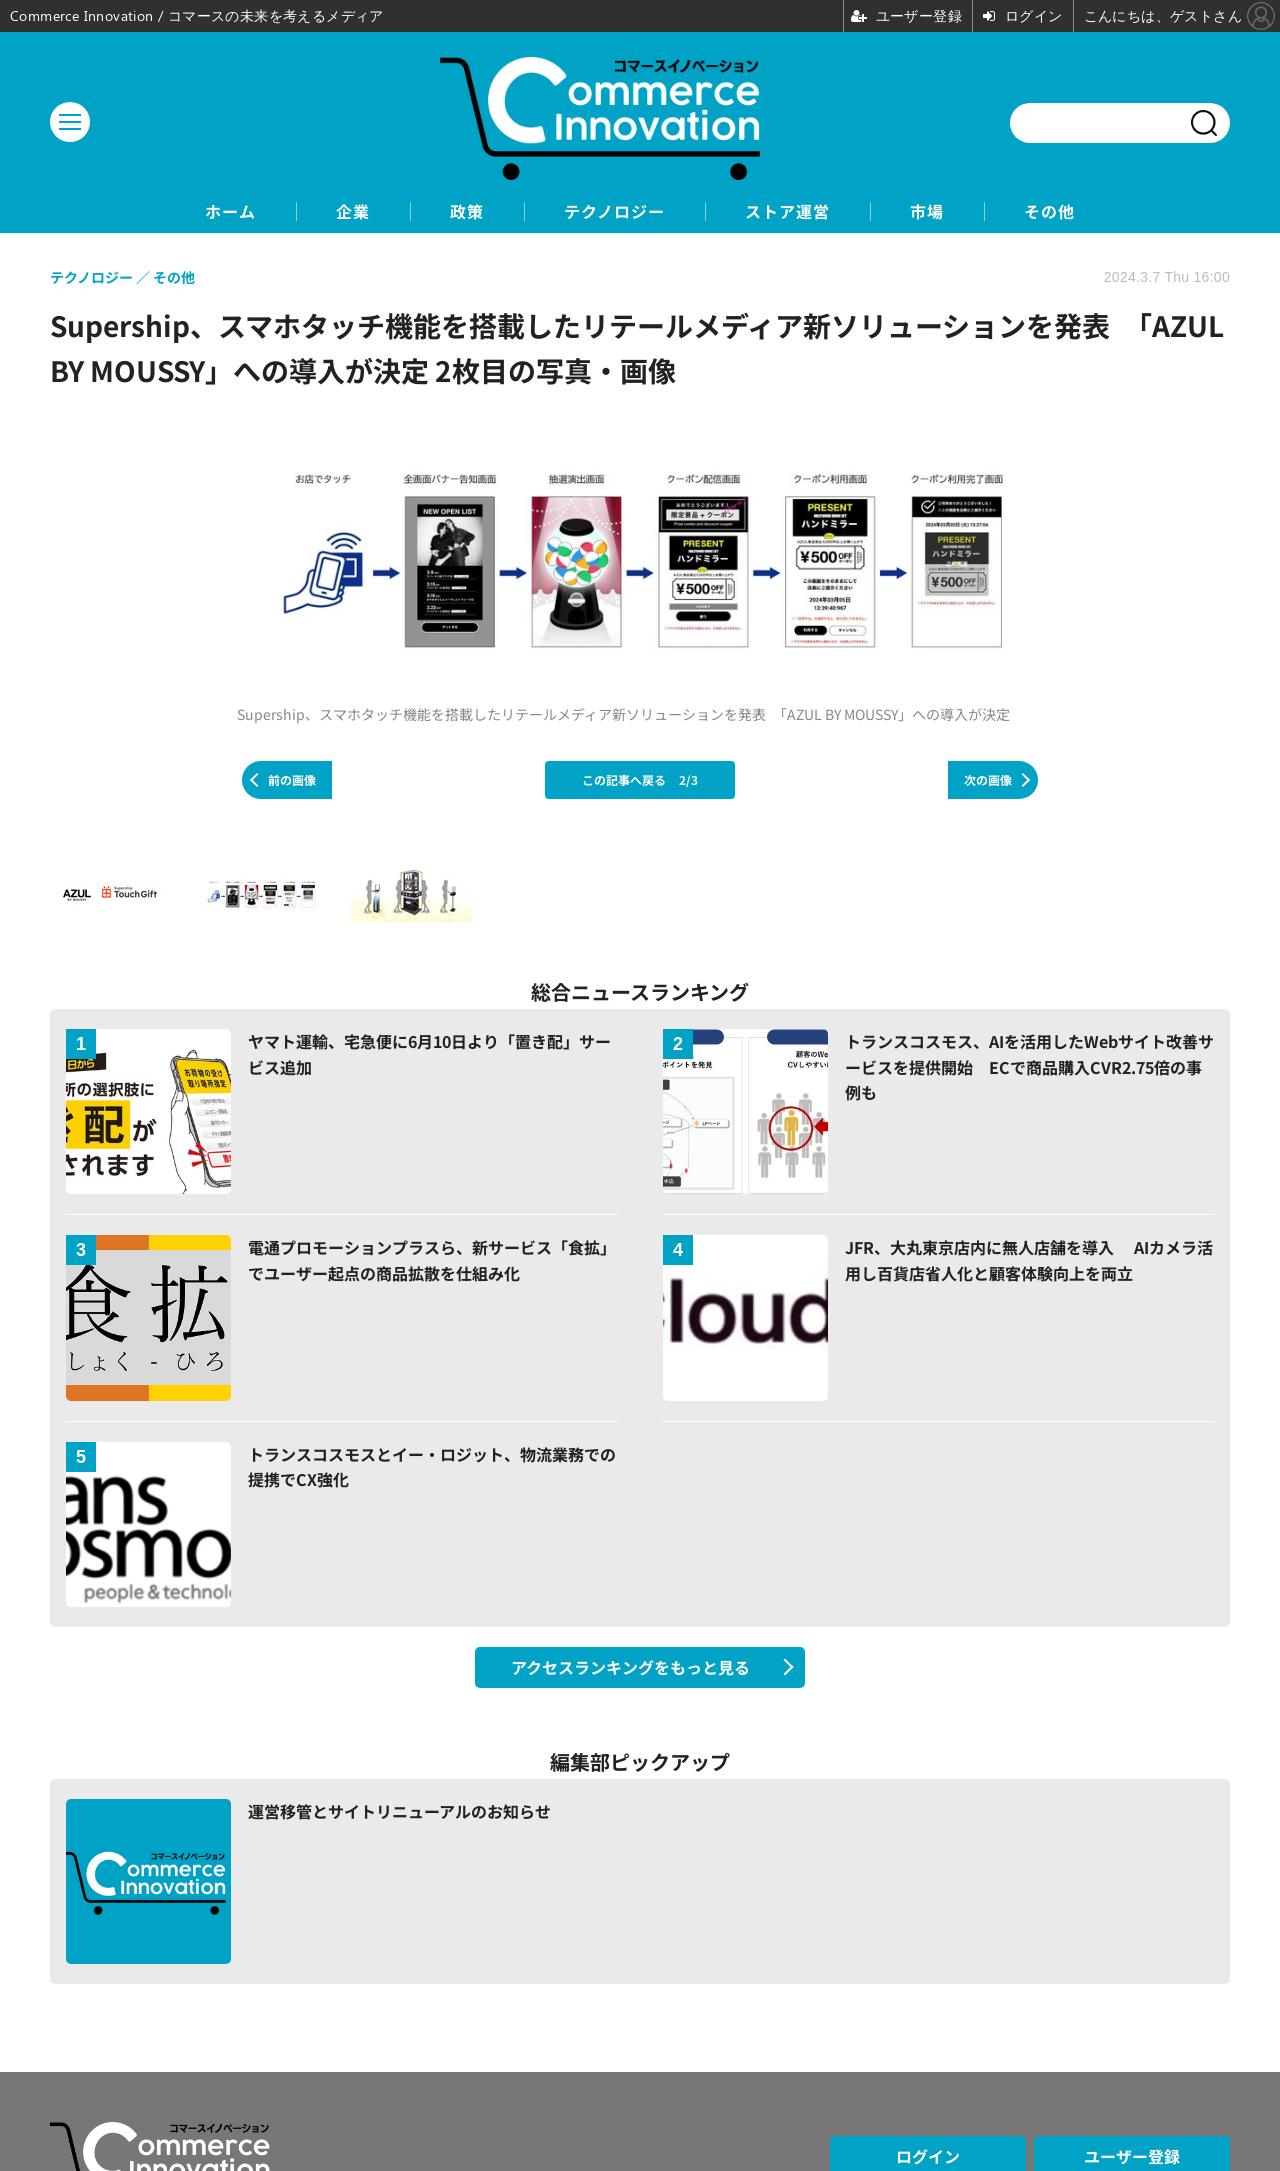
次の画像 (988, 779)
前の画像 (292, 779)
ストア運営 (787, 211)
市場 (927, 211)
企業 (353, 211)
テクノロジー (614, 211)
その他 (1049, 211)
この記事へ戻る (640, 779)
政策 (467, 211)
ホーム (230, 211)
